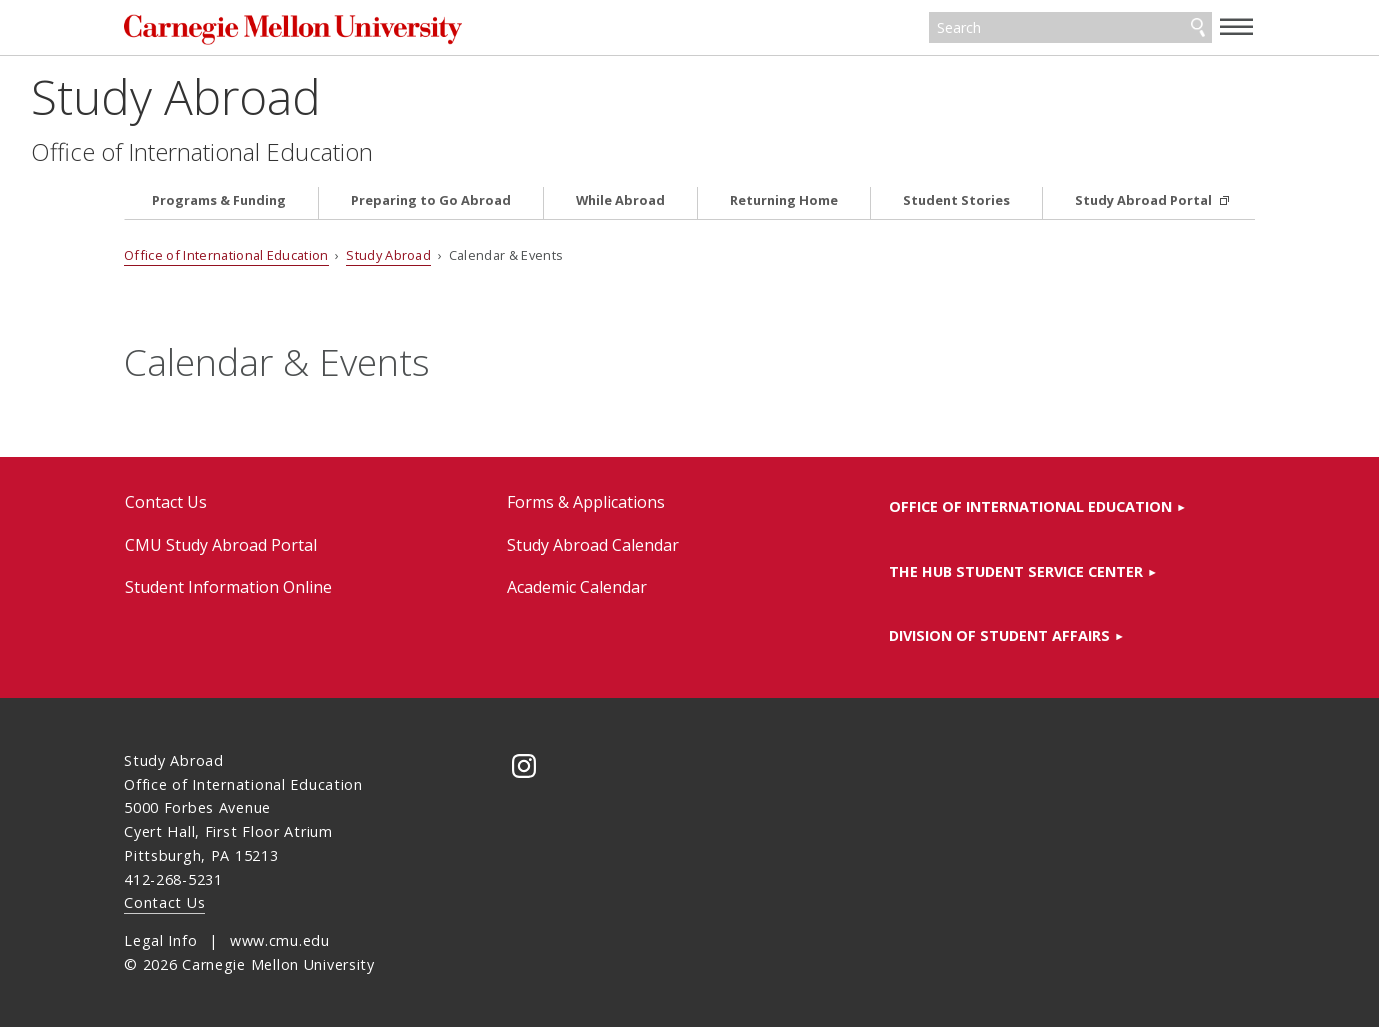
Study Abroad (269, 96)
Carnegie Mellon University (301, 29)
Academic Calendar (577, 587)
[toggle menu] (1237, 26)
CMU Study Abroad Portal (221, 545)
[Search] (1070, 28)
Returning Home (784, 200)
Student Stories (956, 200)
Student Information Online (228, 587)
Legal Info (160, 940)
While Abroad (620, 200)
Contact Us (166, 502)
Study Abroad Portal (1145, 200)
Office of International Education (295, 152)
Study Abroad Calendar (593, 545)
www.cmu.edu (280, 940)
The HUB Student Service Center (1016, 571)
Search (1198, 28)
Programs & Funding (219, 200)
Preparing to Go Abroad (431, 200)
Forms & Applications (586, 502)
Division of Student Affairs (999, 635)
